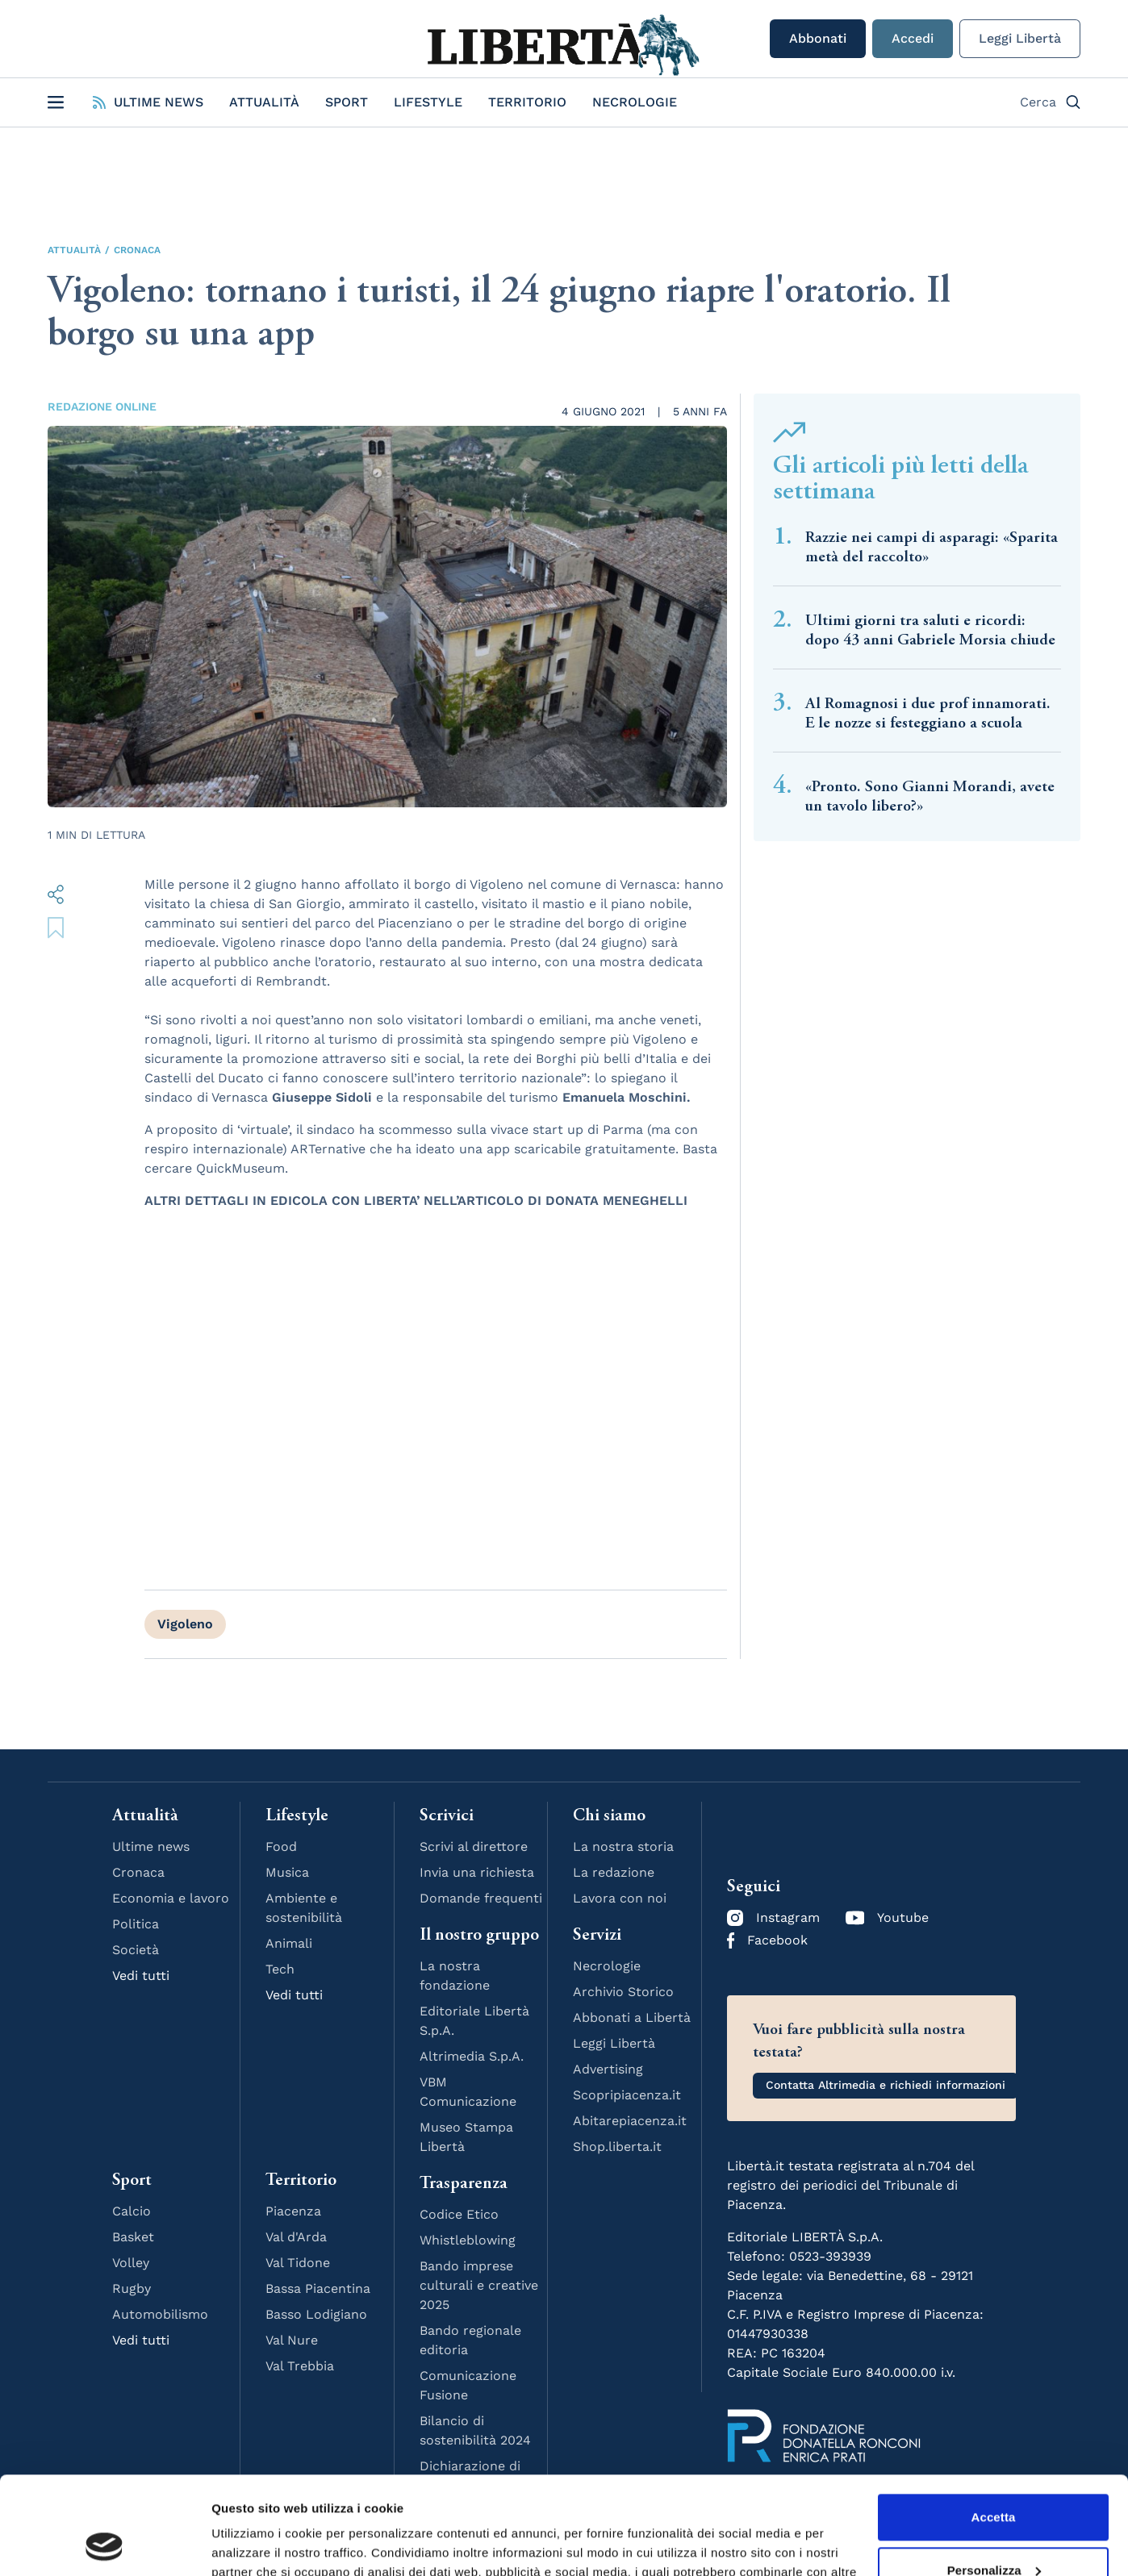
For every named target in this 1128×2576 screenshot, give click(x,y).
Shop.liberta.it (617, 2146)
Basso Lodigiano (316, 2314)
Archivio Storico (623, 1991)
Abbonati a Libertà (632, 2017)
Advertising (608, 2069)
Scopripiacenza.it (627, 2095)
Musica (287, 1872)
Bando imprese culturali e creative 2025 (479, 2285)
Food (281, 1846)
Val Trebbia (299, 2366)
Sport (346, 102)
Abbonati (817, 38)
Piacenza (293, 2211)
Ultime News (148, 102)
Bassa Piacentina (317, 2288)
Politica (135, 1924)
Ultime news (151, 1846)
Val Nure (291, 2340)
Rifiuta (993, 2531)
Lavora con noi (619, 1898)
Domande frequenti (481, 1898)
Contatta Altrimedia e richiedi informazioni (885, 2084)
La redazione (613, 1872)
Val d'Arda (296, 2237)
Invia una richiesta (477, 1872)
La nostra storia (623, 1846)
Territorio (527, 102)
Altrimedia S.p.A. (472, 2056)
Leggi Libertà (1020, 38)
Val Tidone (297, 2262)
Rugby (131, 2288)
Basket (133, 2237)
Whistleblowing (468, 2240)
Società (135, 1949)
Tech (280, 1969)
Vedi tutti (140, 1975)
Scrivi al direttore (474, 1846)
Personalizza (994, 2478)
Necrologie (634, 102)
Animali (288, 1943)
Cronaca (137, 250)
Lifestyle (428, 102)
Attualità (264, 102)
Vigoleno (185, 1624)
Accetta (993, 2425)
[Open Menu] (56, 102)
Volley (130, 2262)
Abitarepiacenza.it (630, 2120)
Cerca (1050, 102)
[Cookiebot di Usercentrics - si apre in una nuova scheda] (104, 2544)
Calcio (131, 2211)
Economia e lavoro (170, 1898)
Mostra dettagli (255, 2544)
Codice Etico (459, 2214)
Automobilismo (160, 2314)
